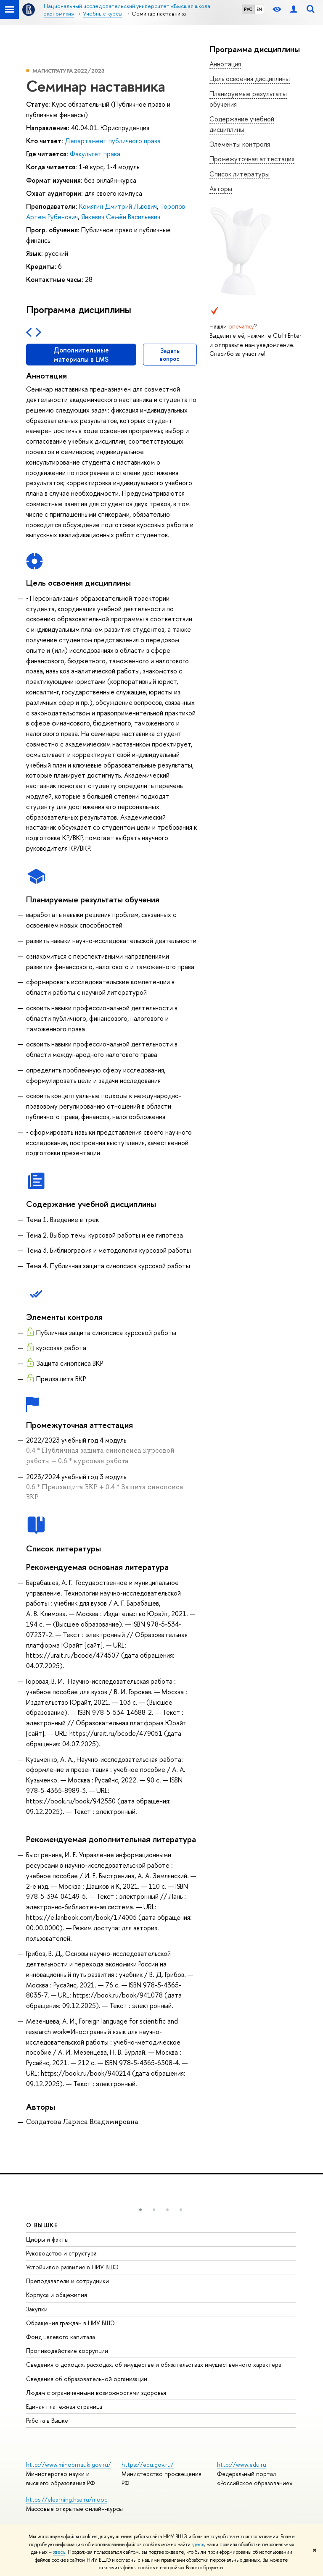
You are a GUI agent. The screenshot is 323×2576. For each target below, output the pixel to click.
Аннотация (225, 63)
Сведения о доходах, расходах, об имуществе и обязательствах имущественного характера (153, 2364)
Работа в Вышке (47, 2420)
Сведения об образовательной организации (86, 2379)
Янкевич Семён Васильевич (120, 216)
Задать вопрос (170, 355)
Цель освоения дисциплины (249, 78)
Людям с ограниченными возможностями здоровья (96, 2393)
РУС (248, 9)
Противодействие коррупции (67, 2351)
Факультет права (95, 153)
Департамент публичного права (113, 140)
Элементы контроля (239, 144)
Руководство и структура (61, 2253)
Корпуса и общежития (56, 2295)
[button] (140, 2209)
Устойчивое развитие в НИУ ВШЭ (72, 2267)
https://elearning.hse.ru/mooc (66, 2499)
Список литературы (239, 174)
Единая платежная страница (64, 2406)
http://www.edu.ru (241, 2464)
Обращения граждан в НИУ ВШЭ (70, 2323)
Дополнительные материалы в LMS (81, 354)
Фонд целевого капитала (60, 2337)
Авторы (220, 188)
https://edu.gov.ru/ (148, 2464)
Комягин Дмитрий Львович (118, 206)
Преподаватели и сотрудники (67, 2281)
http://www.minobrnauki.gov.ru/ (68, 2464)
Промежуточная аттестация (251, 158)
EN (259, 9)
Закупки (37, 2309)
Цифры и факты (47, 2239)
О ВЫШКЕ (42, 2225)
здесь (198, 2544)
